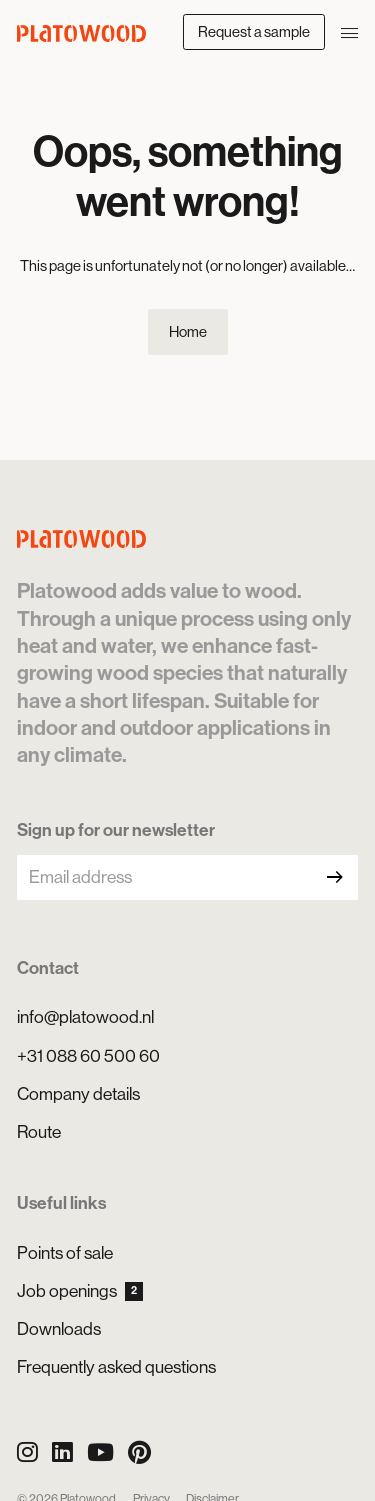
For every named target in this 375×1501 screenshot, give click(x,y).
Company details (78, 1094)
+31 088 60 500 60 (88, 1056)
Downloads (59, 1329)
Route (39, 1132)
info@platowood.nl (85, 1017)
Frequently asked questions (116, 1367)
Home (188, 331)
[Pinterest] (139, 1452)
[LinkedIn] (62, 1452)
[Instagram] (27, 1452)
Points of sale (65, 1253)
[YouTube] (100, 1452)
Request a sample (254, 31)
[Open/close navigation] (349, 31)
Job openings (80, 1291)
